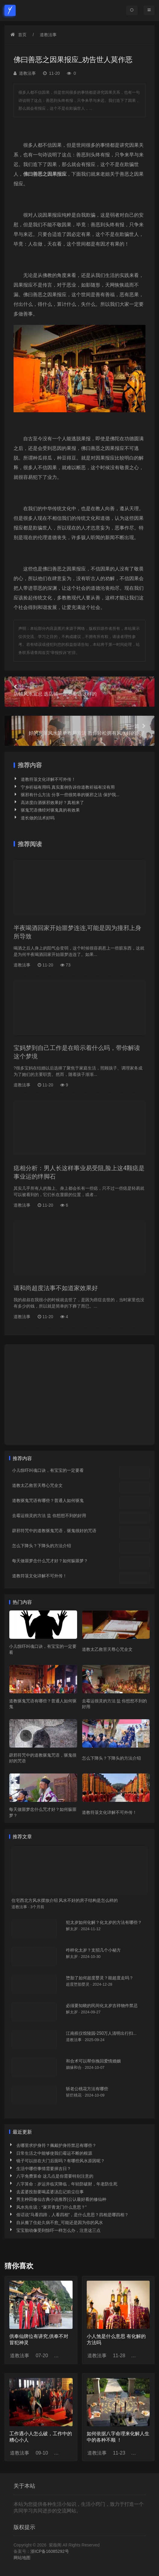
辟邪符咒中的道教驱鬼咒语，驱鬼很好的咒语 (54, 1530)
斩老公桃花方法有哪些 (87, 2088)
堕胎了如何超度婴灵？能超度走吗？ (99, 1977)
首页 (22, 34)
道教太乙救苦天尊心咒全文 (37, 1485)
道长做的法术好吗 (38, 817)
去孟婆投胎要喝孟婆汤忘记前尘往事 (50, 2191)
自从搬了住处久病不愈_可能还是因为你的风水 (59, 2222)
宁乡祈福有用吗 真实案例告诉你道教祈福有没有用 (68, 787)
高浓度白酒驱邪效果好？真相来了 (52, 802)
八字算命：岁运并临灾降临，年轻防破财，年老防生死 (66, 2184)
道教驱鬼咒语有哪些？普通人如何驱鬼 (48, 1500)
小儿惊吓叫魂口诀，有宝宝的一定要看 (48, 1470)
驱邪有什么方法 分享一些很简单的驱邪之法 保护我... (70, 794)
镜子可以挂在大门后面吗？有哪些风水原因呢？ (60, 2160)
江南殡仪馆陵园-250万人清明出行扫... (101, 2033)
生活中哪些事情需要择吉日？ (43, 2168)
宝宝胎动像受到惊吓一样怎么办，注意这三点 (58, 2230)
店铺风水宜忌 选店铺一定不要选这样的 (79, 690)
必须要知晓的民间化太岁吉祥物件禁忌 (102, 2005)
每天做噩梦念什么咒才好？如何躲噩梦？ (50, 1560)
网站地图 (22, 2557)
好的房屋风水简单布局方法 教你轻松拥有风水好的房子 (79, 729)
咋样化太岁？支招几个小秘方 (93, 1950)
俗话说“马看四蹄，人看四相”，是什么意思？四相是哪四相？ (72, 2214)
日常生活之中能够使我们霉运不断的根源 (54, 2153)
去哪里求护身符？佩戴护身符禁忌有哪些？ (56, 2145)
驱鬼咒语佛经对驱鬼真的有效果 (50, 810)
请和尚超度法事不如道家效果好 (56, 1288)
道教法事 (48, 34)
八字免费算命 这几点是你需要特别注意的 (54, 2176)
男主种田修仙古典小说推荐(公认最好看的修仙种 (61, 2199)
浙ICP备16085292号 (49, 2551)
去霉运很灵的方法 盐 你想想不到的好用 (49, 1515)
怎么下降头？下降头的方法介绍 (41, 1545)
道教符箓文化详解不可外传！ (48, 779)
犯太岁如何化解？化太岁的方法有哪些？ (104, 1922)
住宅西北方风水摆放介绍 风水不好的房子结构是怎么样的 (64, 1900)
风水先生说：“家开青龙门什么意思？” (51, 2207)
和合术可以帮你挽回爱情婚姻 (93, 2061)
